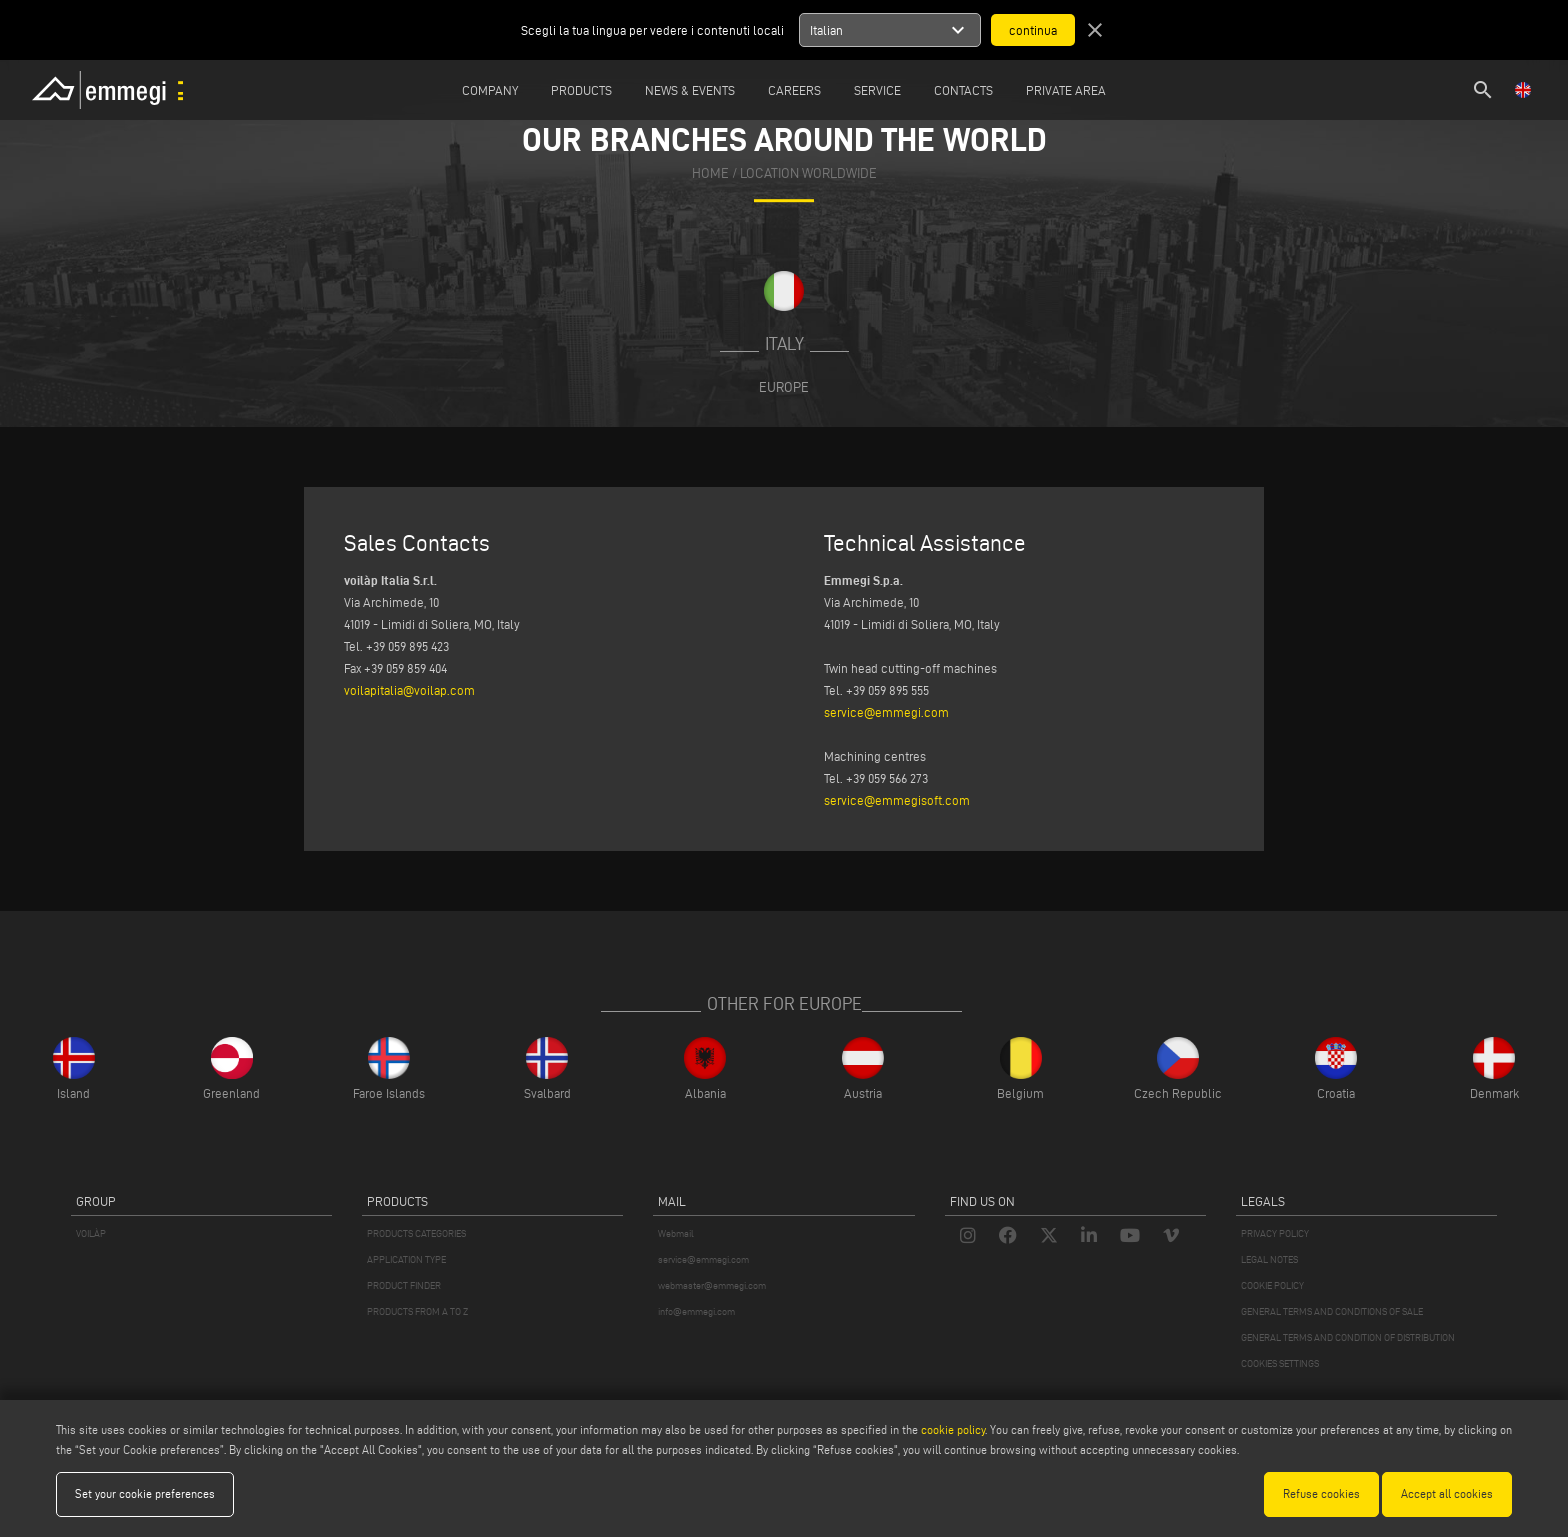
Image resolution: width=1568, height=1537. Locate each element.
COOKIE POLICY (1272, 1285)
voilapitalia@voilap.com (409, 690)
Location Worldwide (808, 173)
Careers (794, 90)
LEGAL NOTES (1269, 1259)
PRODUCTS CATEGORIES (416, 1233)
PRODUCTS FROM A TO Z (417, 1311)
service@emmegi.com (886, 712)
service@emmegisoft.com (897, 800)
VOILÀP (91, 1233)
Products (581, 90)
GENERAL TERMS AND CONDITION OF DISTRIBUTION (1348, 1337)
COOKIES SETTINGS (1280, 1363)
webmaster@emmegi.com (712, 1285)
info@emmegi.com (696, 1311)
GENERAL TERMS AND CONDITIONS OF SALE (1332, 1311)
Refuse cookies (1321, 1493)
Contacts (963, 90)
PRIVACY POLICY (1275, 1233)
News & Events (690, 90)
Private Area (1066, 90)
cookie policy (953, 1429)
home (710, 173)
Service (877, 90)
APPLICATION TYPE (406, 1259)
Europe (784, 387)
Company (490, 90)
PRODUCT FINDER (404, 1285)
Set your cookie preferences (145, 1493)
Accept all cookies (1447, 1493)
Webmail (676, 1233)
